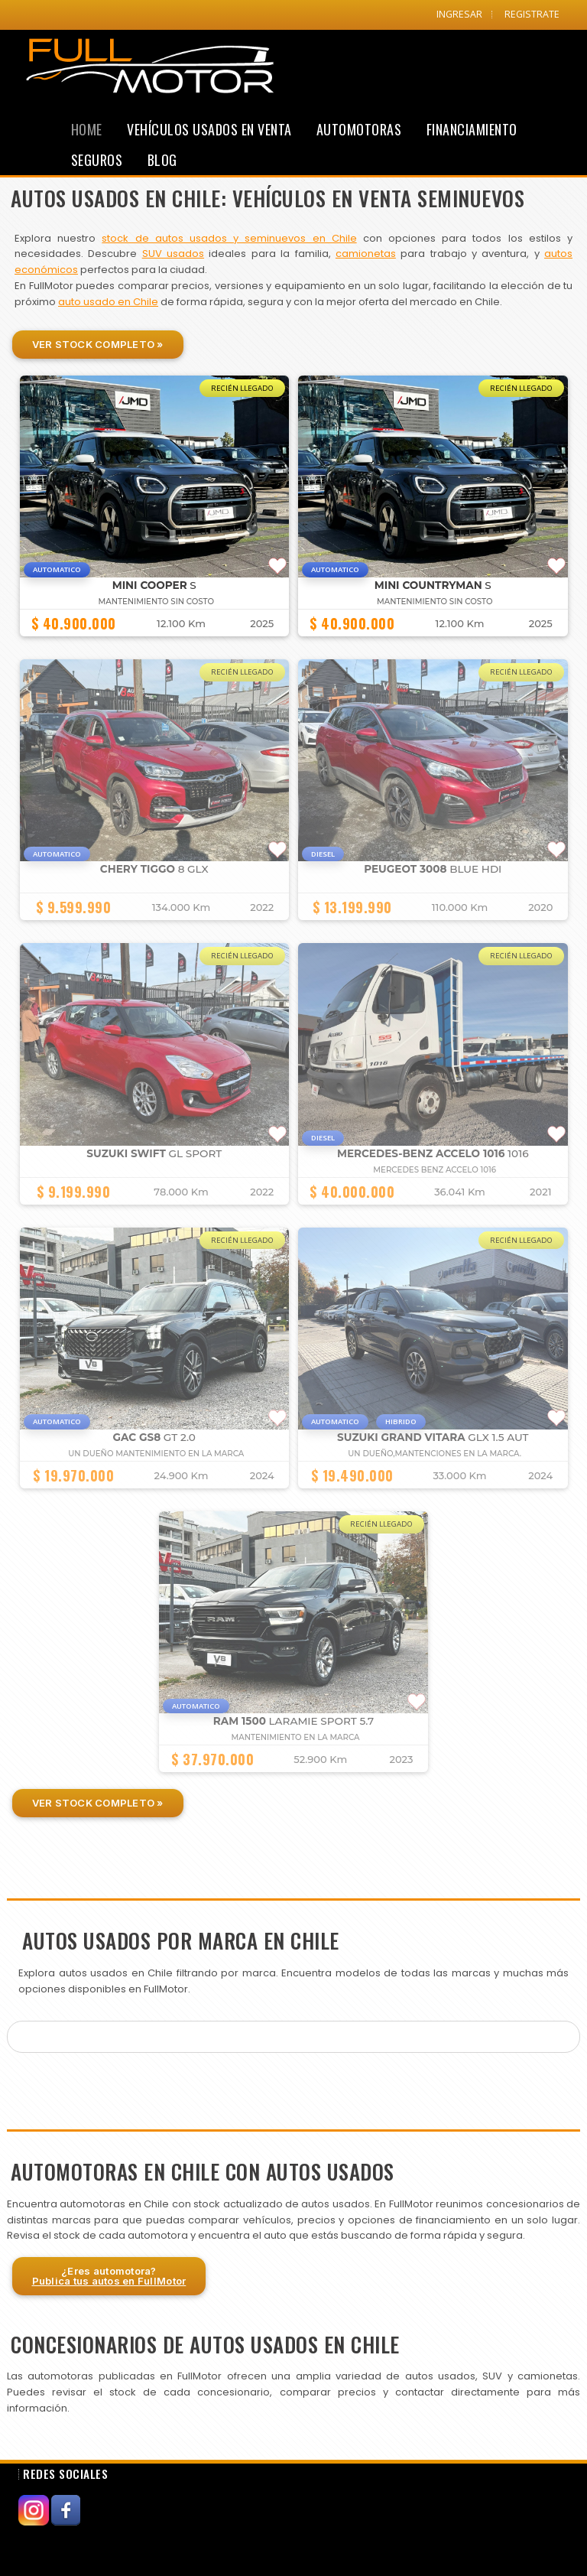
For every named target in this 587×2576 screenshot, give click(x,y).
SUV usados (173, 253)
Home (86, 129)
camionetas (366, 253)
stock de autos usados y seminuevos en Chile (229, 238)
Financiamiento (471, 129)
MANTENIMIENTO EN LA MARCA (295, 1737)
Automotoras (359, 129)
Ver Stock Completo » (98, 344)
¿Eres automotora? (109, 2276)
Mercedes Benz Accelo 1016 (434, 1170)
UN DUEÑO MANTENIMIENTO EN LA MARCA (156, 1454)
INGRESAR (459, 14)
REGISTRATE (531, 14)
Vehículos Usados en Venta (209, 129)
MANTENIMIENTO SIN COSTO (156, 602)
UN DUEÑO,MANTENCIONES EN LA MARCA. (434, 1454)
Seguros (97, 160)
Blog (162, 160)
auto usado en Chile (108, 301)
